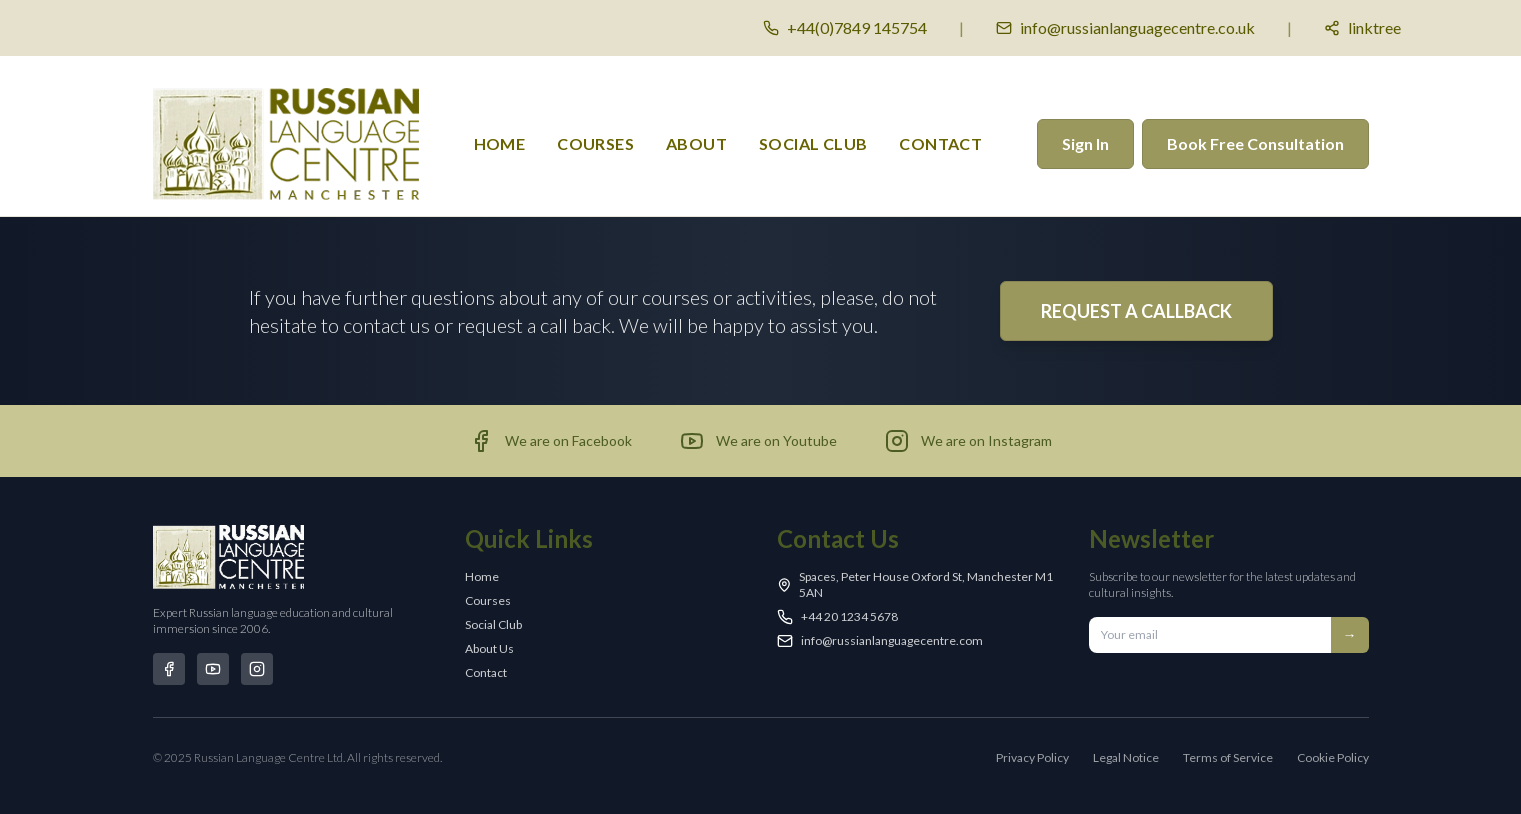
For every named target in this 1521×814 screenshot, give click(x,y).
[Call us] (845, 28)
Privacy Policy (1032, 757)
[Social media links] (1362, 28)
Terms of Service (1228, 757)
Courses (488, 600)
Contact (940, 143)
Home (500, 143)
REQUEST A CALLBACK (1136, 311)
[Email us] (1125, 28)
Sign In (1085, 143)
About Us (489, 648)
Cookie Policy (1333, 757)
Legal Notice (1126, 757)
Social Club (813, 143)
